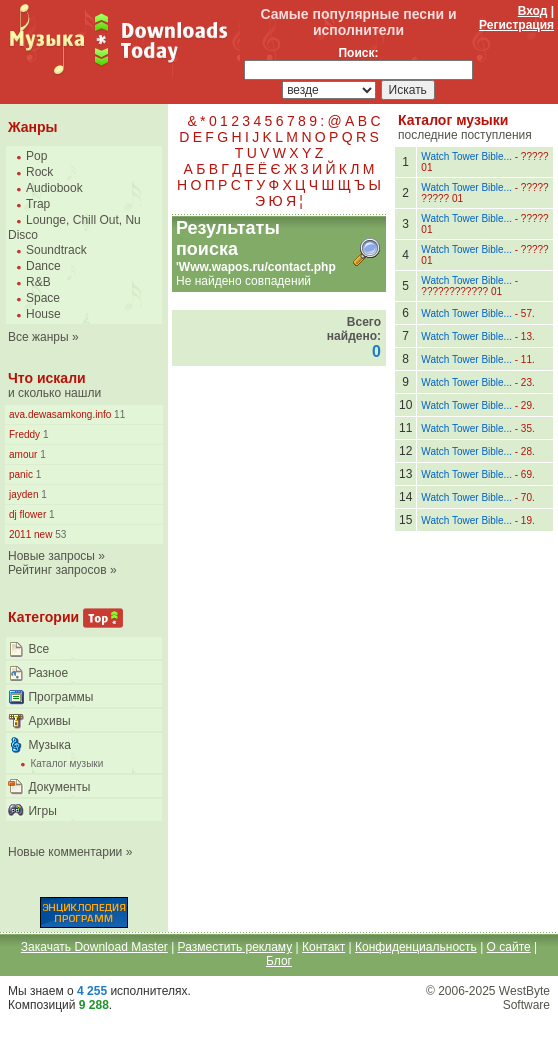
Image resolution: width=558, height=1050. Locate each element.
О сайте (509, 947)
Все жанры (38, 337)
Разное (48, 673)
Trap (38, 204)
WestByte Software (524, 998)
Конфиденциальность (416, 947)
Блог (279, 961)
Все (38, 649)
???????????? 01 (461, 291)
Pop (36, 156)
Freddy (24, 434)
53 (59, 534)
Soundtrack (56, 250)
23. (528, 382)
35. (528, 428)
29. (528, 405)
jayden (23, 494)
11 (118, 414)
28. (528, 451)
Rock (39, 172)
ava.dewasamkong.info (60, 414)
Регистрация (516, 25)
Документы (59, 787)
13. (528, 336)
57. (528, 313)
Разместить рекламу (235, 947)
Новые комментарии (65, 852)
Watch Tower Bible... (466, 156)
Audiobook (54, 188)
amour (23, 454)
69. (528, 474)
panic (21, 474)
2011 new (30, 534)
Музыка (49, 745)
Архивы (49, 721)
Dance (43, 266)
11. (528, 359)
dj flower (27, 514)
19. (528, 520)
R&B (38, 282)
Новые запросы (51, 556)
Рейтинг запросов (57, 570)
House (43, 314)
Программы (60, 697)
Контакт (323, 947)
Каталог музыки (66, 763)
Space (43, 298)
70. (528, 497)
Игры (42, 811)
